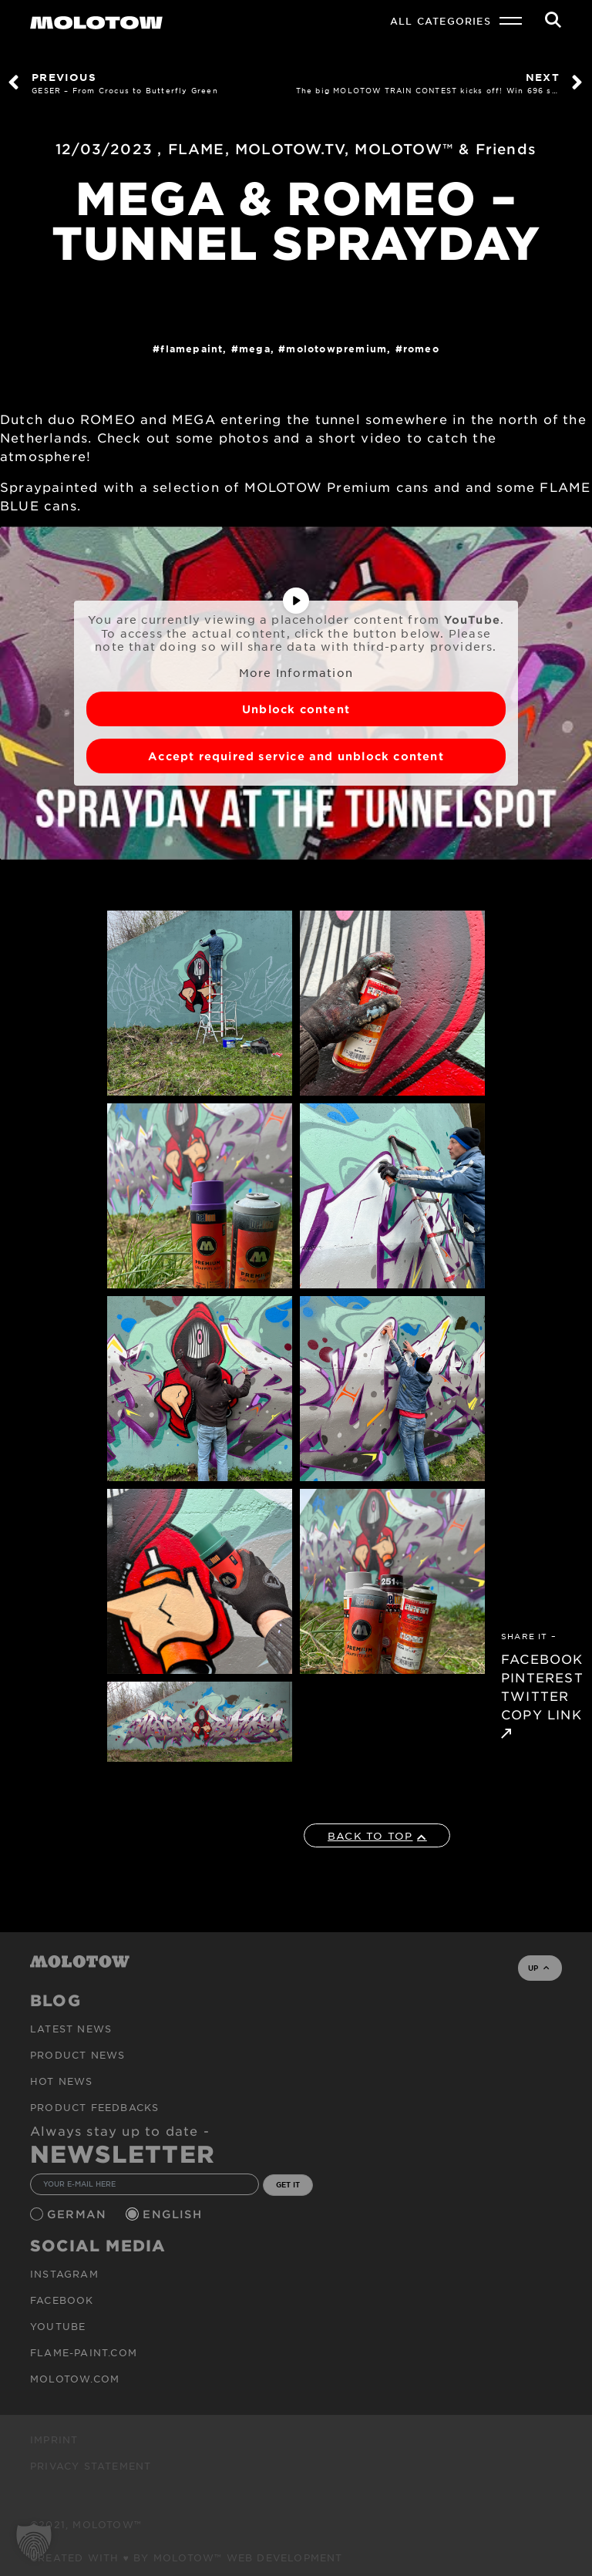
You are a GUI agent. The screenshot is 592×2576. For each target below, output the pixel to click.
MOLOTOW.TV (290, 148)
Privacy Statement (90, 2466)
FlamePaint (191, 348)
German (78, 2214)
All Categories (440, 21)
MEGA (255, 348)
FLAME (196, 148)
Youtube (58, 2326)
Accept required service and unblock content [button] (296, 756)
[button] (34, 2542)
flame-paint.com (83, 2352)
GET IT (288, 2184)
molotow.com (74, 2378)
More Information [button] (296, 672)
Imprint (54, 2439)
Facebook (62, 2300)
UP (538, 1967)
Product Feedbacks (94, 2107)
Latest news (71, 2028)
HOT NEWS (61, 2081)
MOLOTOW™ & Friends (445, 148)
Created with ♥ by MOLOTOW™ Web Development (186, 2557)
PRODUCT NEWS (77, 2055)
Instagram (64, 2274)
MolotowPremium (336, 348)
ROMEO (421, 348)
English (174, 2214)
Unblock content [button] (296, 709)
